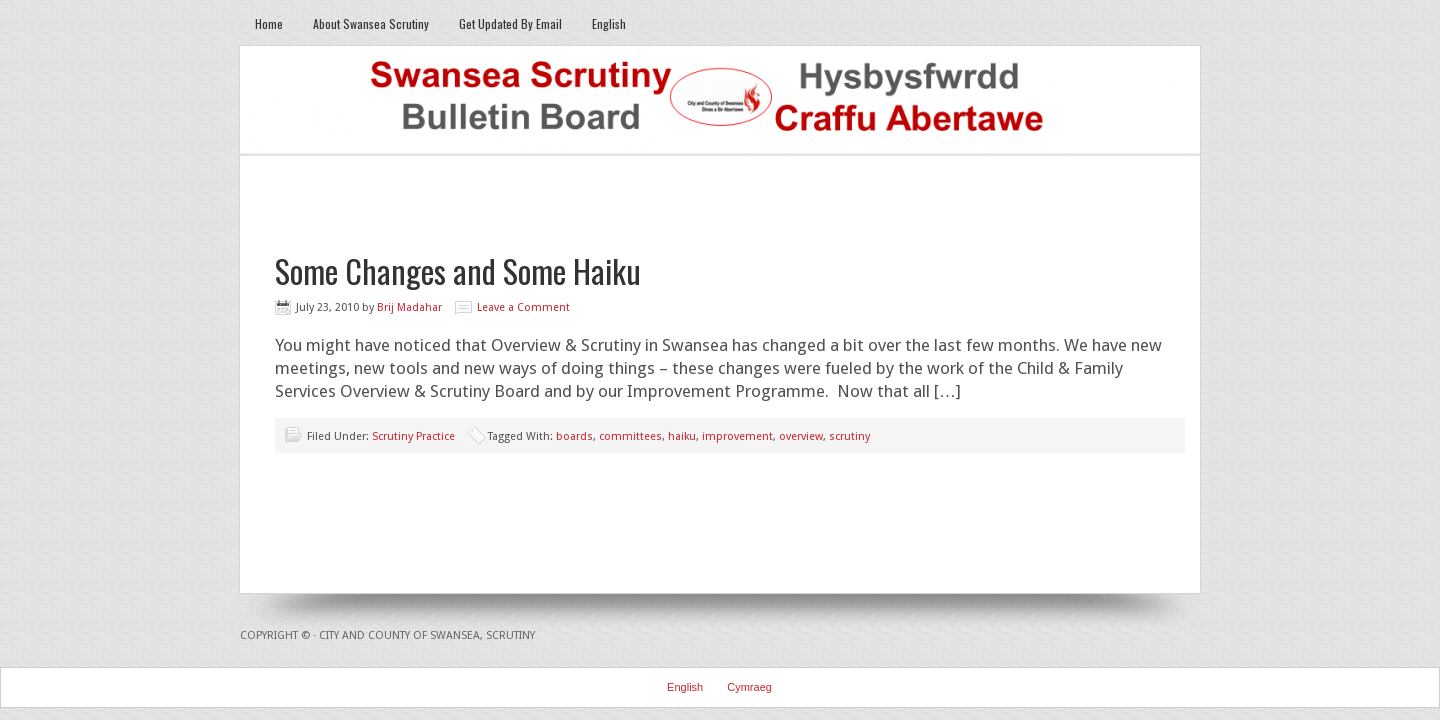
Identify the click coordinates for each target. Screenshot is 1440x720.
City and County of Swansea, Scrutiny (427, 635)
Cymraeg (749, 687)
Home (269, 23)
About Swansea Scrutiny (371, 23)
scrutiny (849, 436)
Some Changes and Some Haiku (458, 270)
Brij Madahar (409, 307)
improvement (737, 436)
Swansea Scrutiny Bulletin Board (720, 101)
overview (801, 436)
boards (574, 436)
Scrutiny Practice (413, 436)
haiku (682, 436)
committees (630, 436)
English (609, 23)
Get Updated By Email (510, 23)
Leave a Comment (523, 307)
